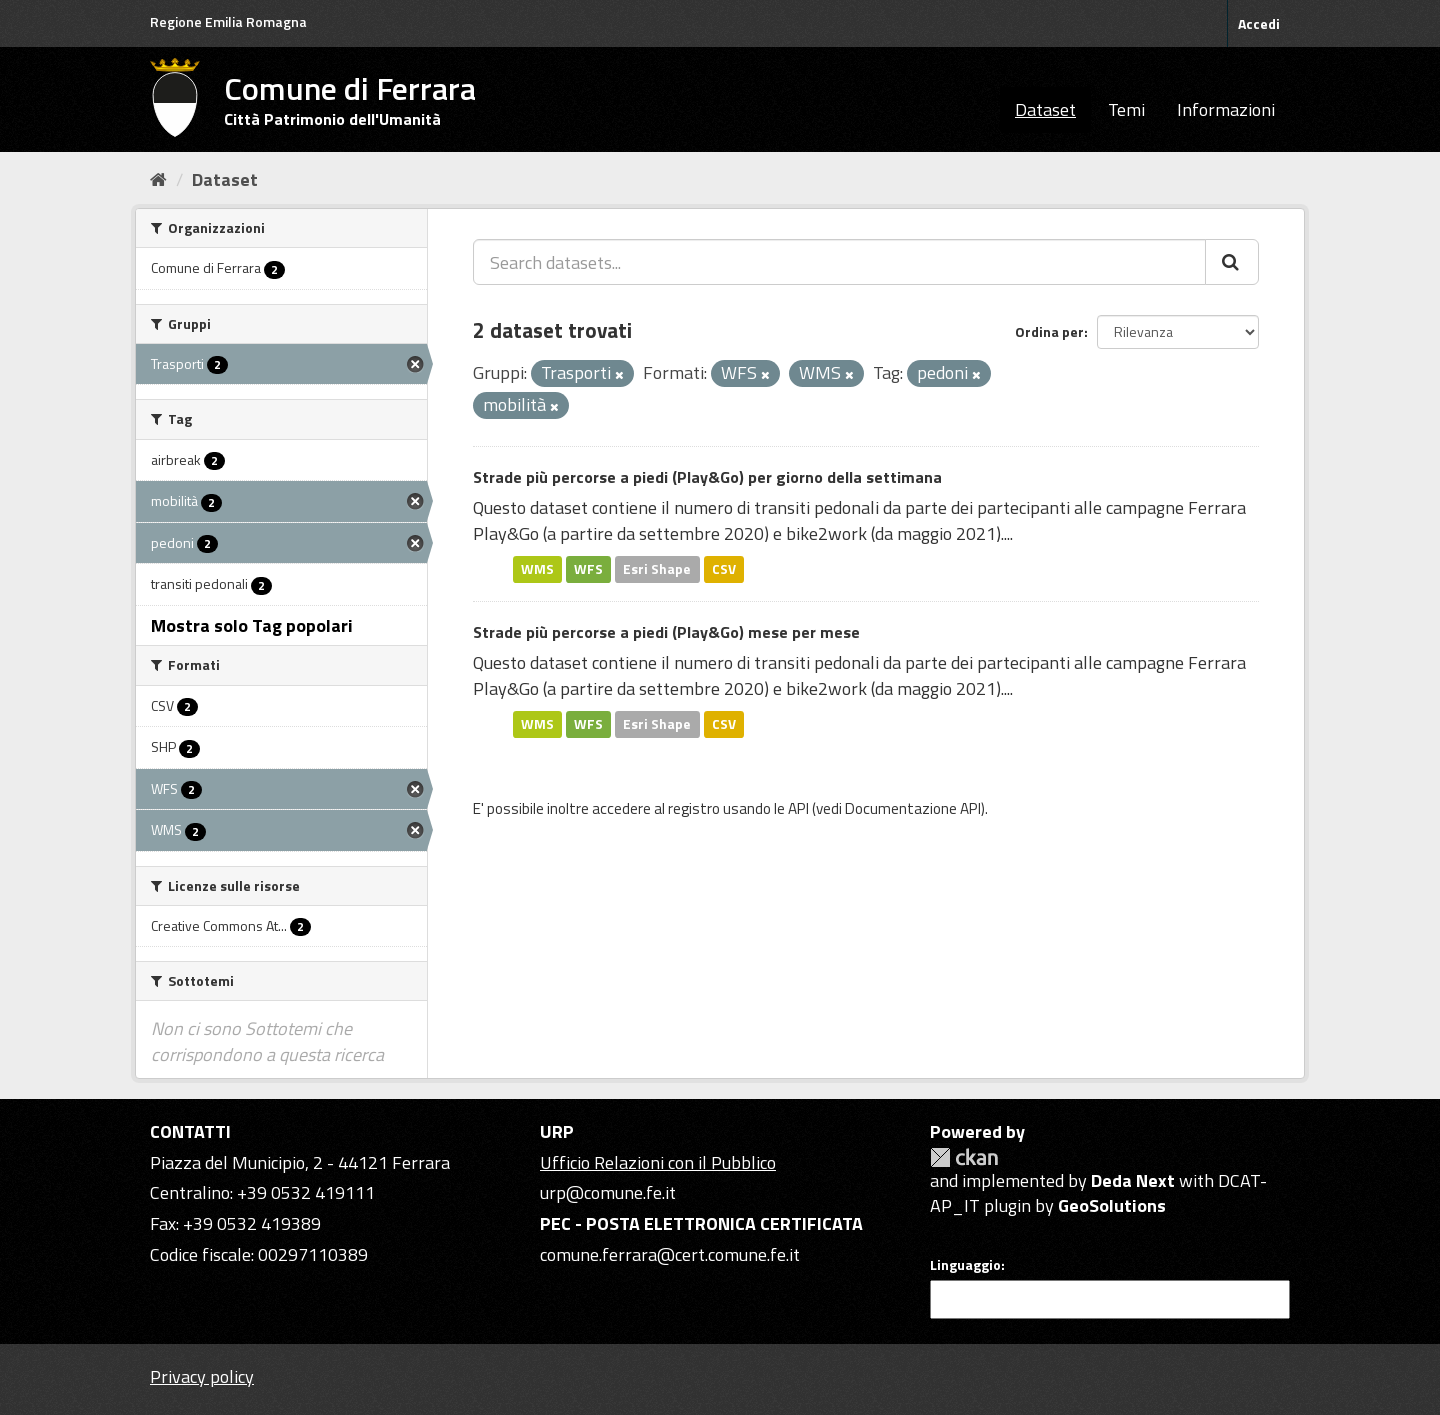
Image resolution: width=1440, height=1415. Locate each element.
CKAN (964, 1157)
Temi (1126, 109)
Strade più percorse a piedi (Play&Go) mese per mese (666, 632)
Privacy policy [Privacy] (202, 1376)
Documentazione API (913, 808)
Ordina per (1049, 331)
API (798, 808)
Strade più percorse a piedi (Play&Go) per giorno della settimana (707, 477)
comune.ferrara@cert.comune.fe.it (670, 1254)
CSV (724, 569)
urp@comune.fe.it (608, 1192)
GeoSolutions (1112, 1205)
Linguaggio (965, 1265)
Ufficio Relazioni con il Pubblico (658, 1162)
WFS (588, 569)
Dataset (1045, 109)
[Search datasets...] (839, 262)
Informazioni (1226, 109)
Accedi (1259, 23)
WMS (537, 569)
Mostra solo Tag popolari (252, 625)
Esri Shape (657, 569)
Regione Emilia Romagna (228, 21)
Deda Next (1133, 1180)
